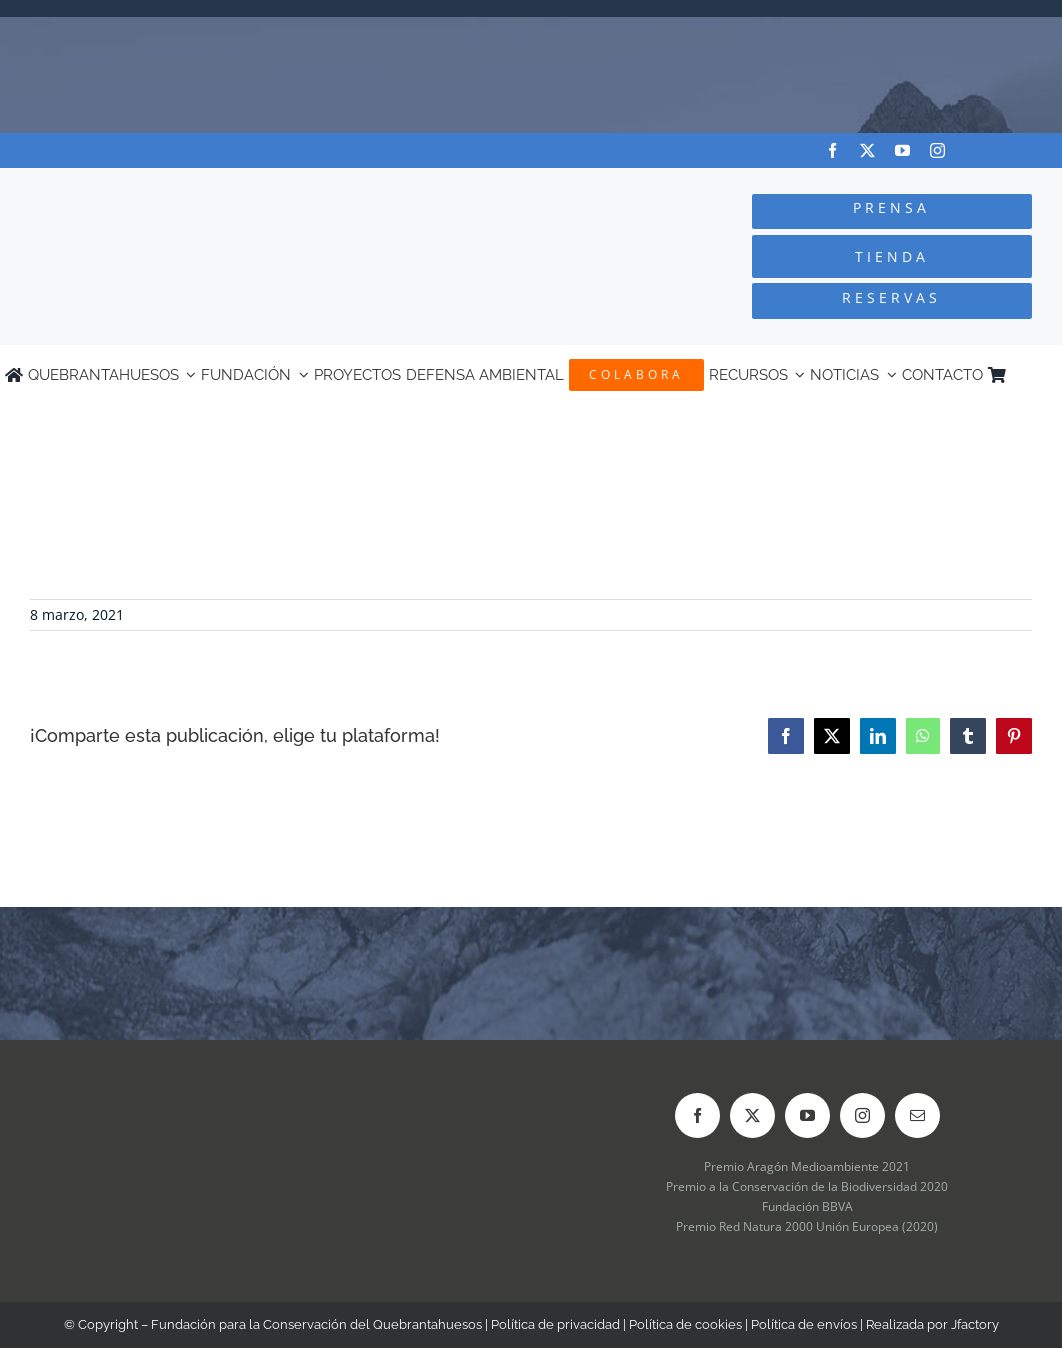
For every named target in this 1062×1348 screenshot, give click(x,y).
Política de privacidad (555, 1324)
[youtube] (902, 150)
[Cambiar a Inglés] (1048, 375)
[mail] (917, 1115)
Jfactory (975, 1324)
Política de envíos (804, 1324)
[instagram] (937, 150)
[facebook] (832, 150)
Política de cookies (685, 1324)
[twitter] (867, 150)
